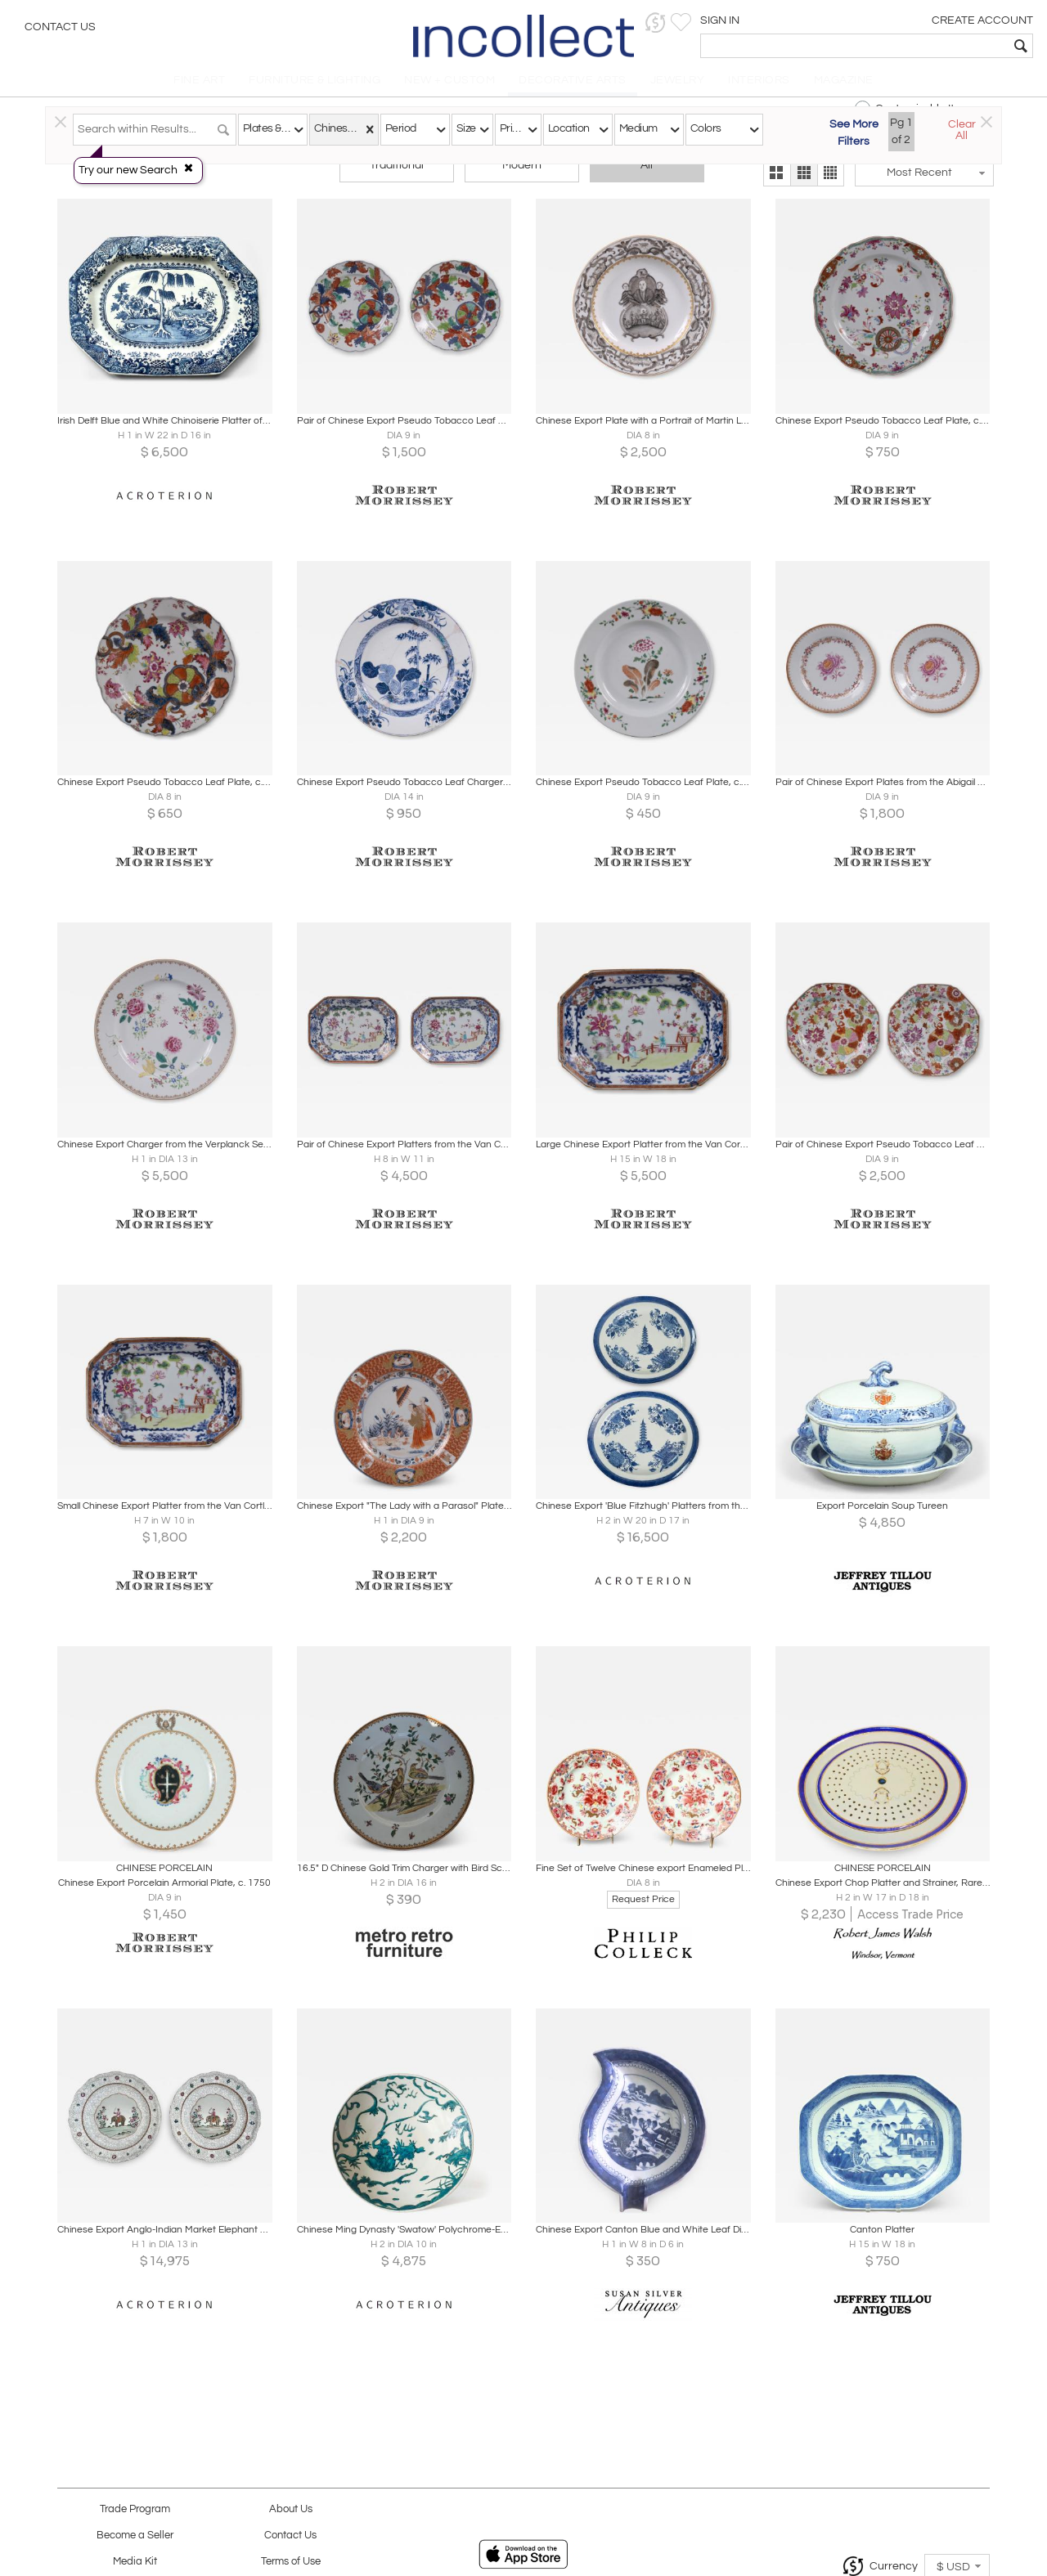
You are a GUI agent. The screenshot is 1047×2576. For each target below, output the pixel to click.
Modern (521, 173)
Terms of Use (291, 2561)
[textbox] (916, 45)
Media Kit (135, 2561)
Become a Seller (135, 2535)
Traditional (397, 173)
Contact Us (60, 28)
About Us (290, 2509)
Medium (638, 128)
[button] (781, 22)
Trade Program (135, 2509)
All (646, 173)
